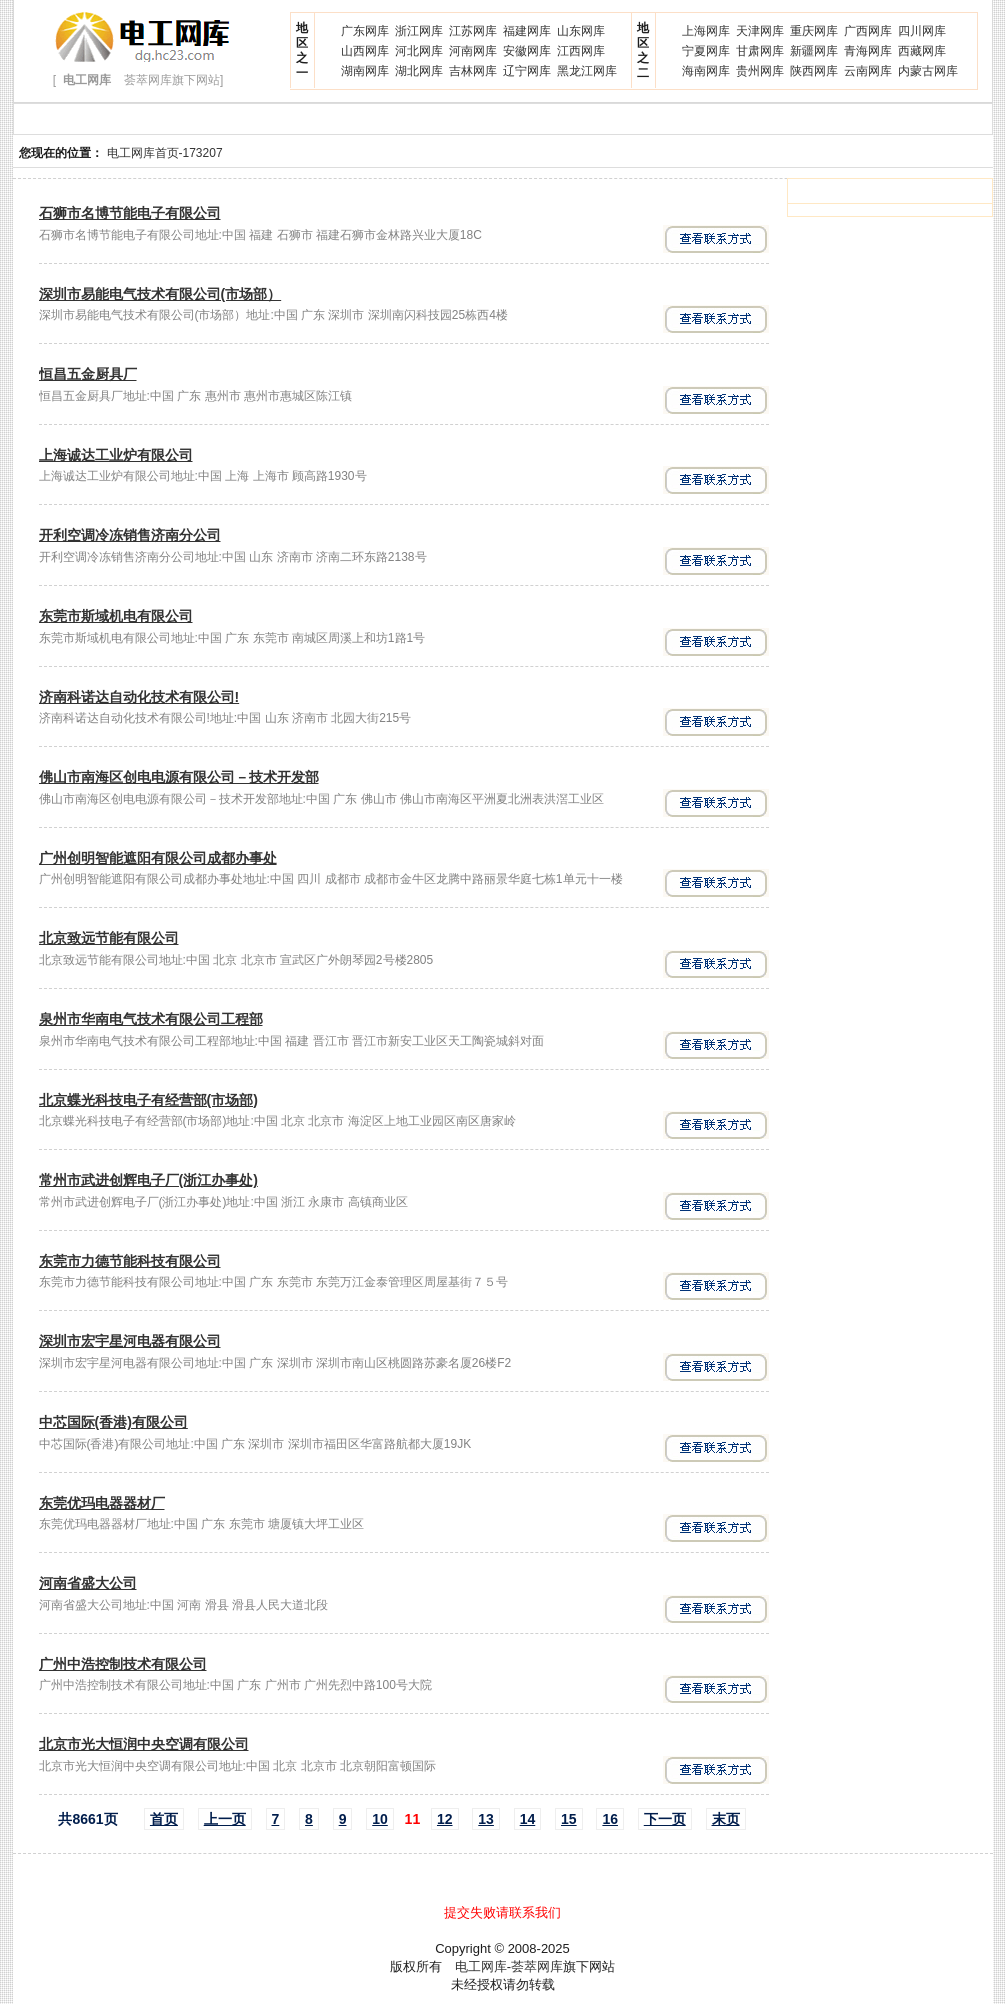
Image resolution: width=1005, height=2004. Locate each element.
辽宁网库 (527, 71)
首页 (164, 1819)
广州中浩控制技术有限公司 (123, 1664)
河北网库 (419, 51)
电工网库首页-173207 (165, 153)
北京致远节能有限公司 (109, 938)
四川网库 (922, 31)
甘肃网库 (760, 51)
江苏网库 (473, 31)
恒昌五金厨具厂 (88, 374)
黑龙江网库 (587, 71)
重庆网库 (814, 31)
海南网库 (706, 71)
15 (569, 1819)
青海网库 (868, 51)
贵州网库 (760, 71)
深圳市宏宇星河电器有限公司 (130, 1341)
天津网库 (760, 31)
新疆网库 (814, 51)
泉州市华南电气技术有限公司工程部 (151, 1019)
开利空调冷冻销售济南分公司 (130, 535)
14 (528, 1819)
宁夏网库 (706, 51)
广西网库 (868, 31)
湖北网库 (419, 71)
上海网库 (706, 31)
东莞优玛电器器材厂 (102, 1503)
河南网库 (473, 51)
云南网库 (868, 71)
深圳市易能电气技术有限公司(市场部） (160, 294)
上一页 (225, 1819)
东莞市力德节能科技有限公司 (130, 1261)
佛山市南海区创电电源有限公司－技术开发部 (179, 777)
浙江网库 (419, 31)
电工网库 (481, 1966)
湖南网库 (365, 71)
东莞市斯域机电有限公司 (116, 616)
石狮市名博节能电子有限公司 (130, 213)
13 (486, 1819)
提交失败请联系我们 (502, 1912)
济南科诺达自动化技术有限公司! (139, 697)
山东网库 (581, 31)
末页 (726, 1819)
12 (445, 1819)
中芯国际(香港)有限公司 (113, 1422)
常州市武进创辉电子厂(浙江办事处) (148, 1180)
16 (610, 1819)
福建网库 (527, 31)
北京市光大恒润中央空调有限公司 (144, 1744)
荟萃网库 (537, 1966)
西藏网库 (922, 51)
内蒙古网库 (928, 71)
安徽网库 (527, 51)
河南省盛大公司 (88, 1583)
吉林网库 (473, 71)
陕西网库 (814, 71)
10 (380, 1819)
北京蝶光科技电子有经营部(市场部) (148, 1100)
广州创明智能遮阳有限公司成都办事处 (158, 858)
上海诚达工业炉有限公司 (116, 455)
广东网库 (365, 31)
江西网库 (581, 51)
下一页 (665, 1819)
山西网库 (365, 51)
